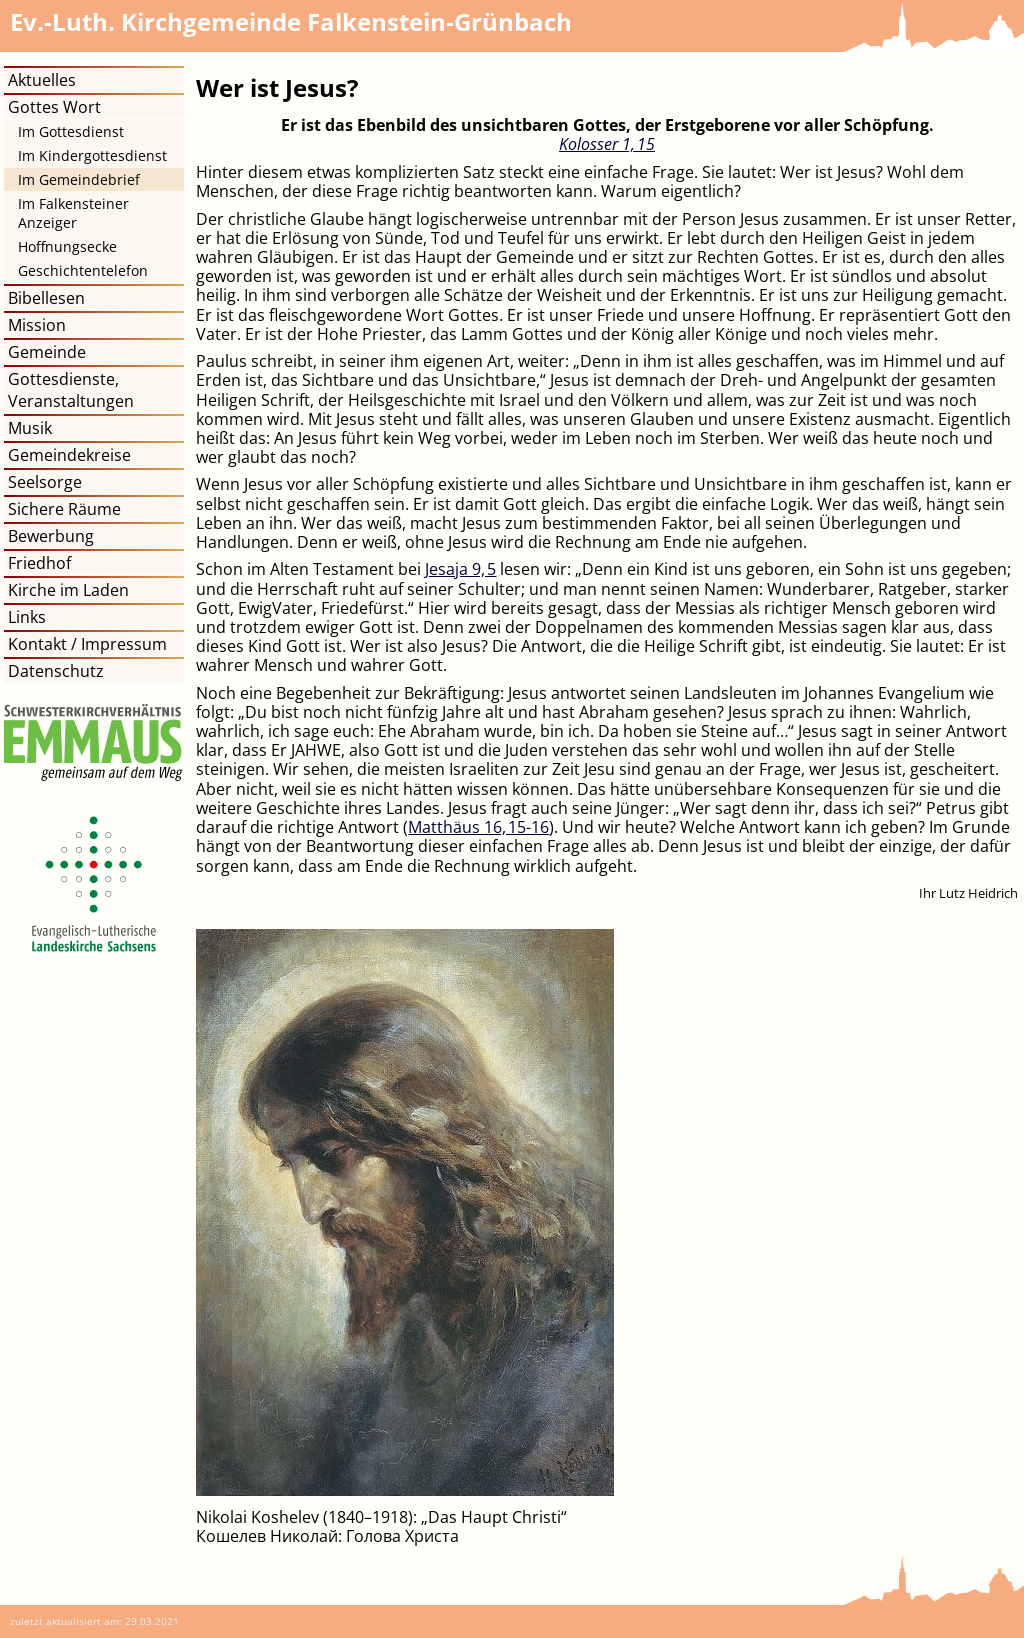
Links (27, 617)
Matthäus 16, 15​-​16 (478, 827)
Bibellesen (46, 298)
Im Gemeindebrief (79, 179)
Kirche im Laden (68, 590)
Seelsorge (45, 482)
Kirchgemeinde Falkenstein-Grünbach (291, 21)
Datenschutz (56, 671)
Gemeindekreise (69, 455)
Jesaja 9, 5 (460, 569)
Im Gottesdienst (71, 131)
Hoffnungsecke (67, 246)
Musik (30, 428)
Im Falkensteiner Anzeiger (73, 213)
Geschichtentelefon (83, 270)
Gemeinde (47, 352)
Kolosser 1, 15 (607, 144)
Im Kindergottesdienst (92, 155)
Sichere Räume (64, 509)
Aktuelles (42, 80)
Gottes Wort (54, 107)
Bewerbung (51, 536)
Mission (37, 325)
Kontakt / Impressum (87, 644)
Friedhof (39, 563)
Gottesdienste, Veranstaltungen (71, 390)
